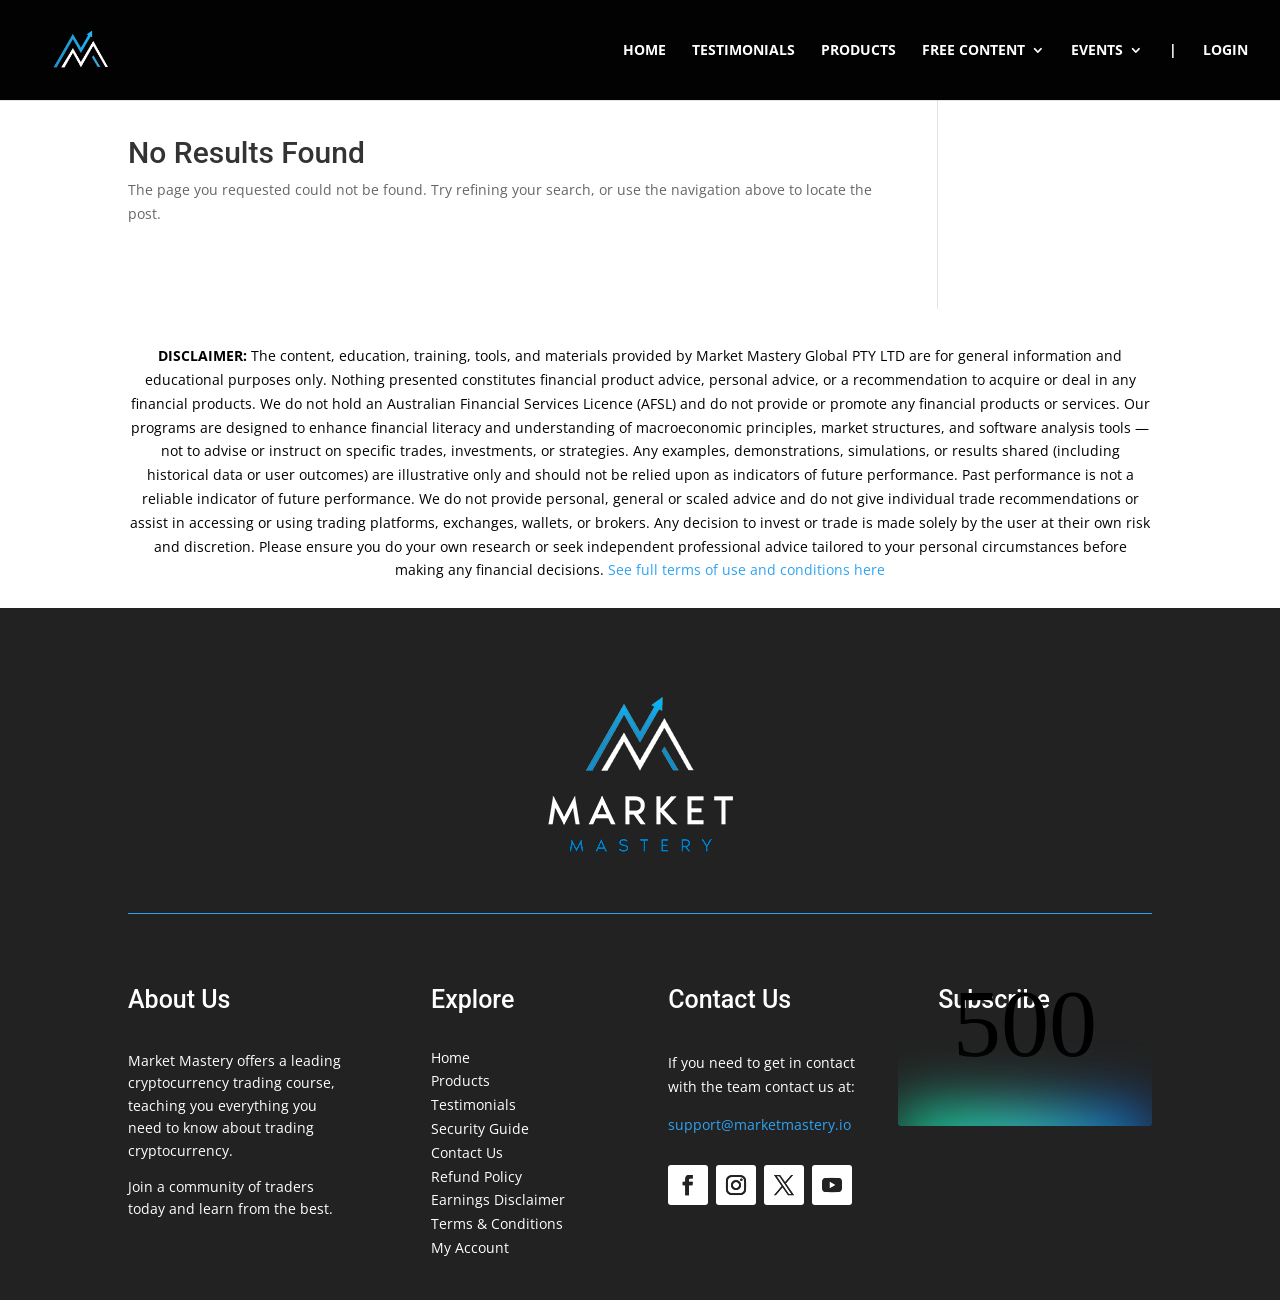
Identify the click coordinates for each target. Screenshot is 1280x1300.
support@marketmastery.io (759, 1124)
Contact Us (467, 1152)
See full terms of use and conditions (729, 569)
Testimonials (743, 51)
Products (858, 51)
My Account (470, 1247)
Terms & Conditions (497, 1223)
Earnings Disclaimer (498, 1199)
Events (1097, 51)
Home (644, 51)
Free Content (973, 51)
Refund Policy (476, 1176)
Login (1225, 51)
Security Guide (480, 1128)
